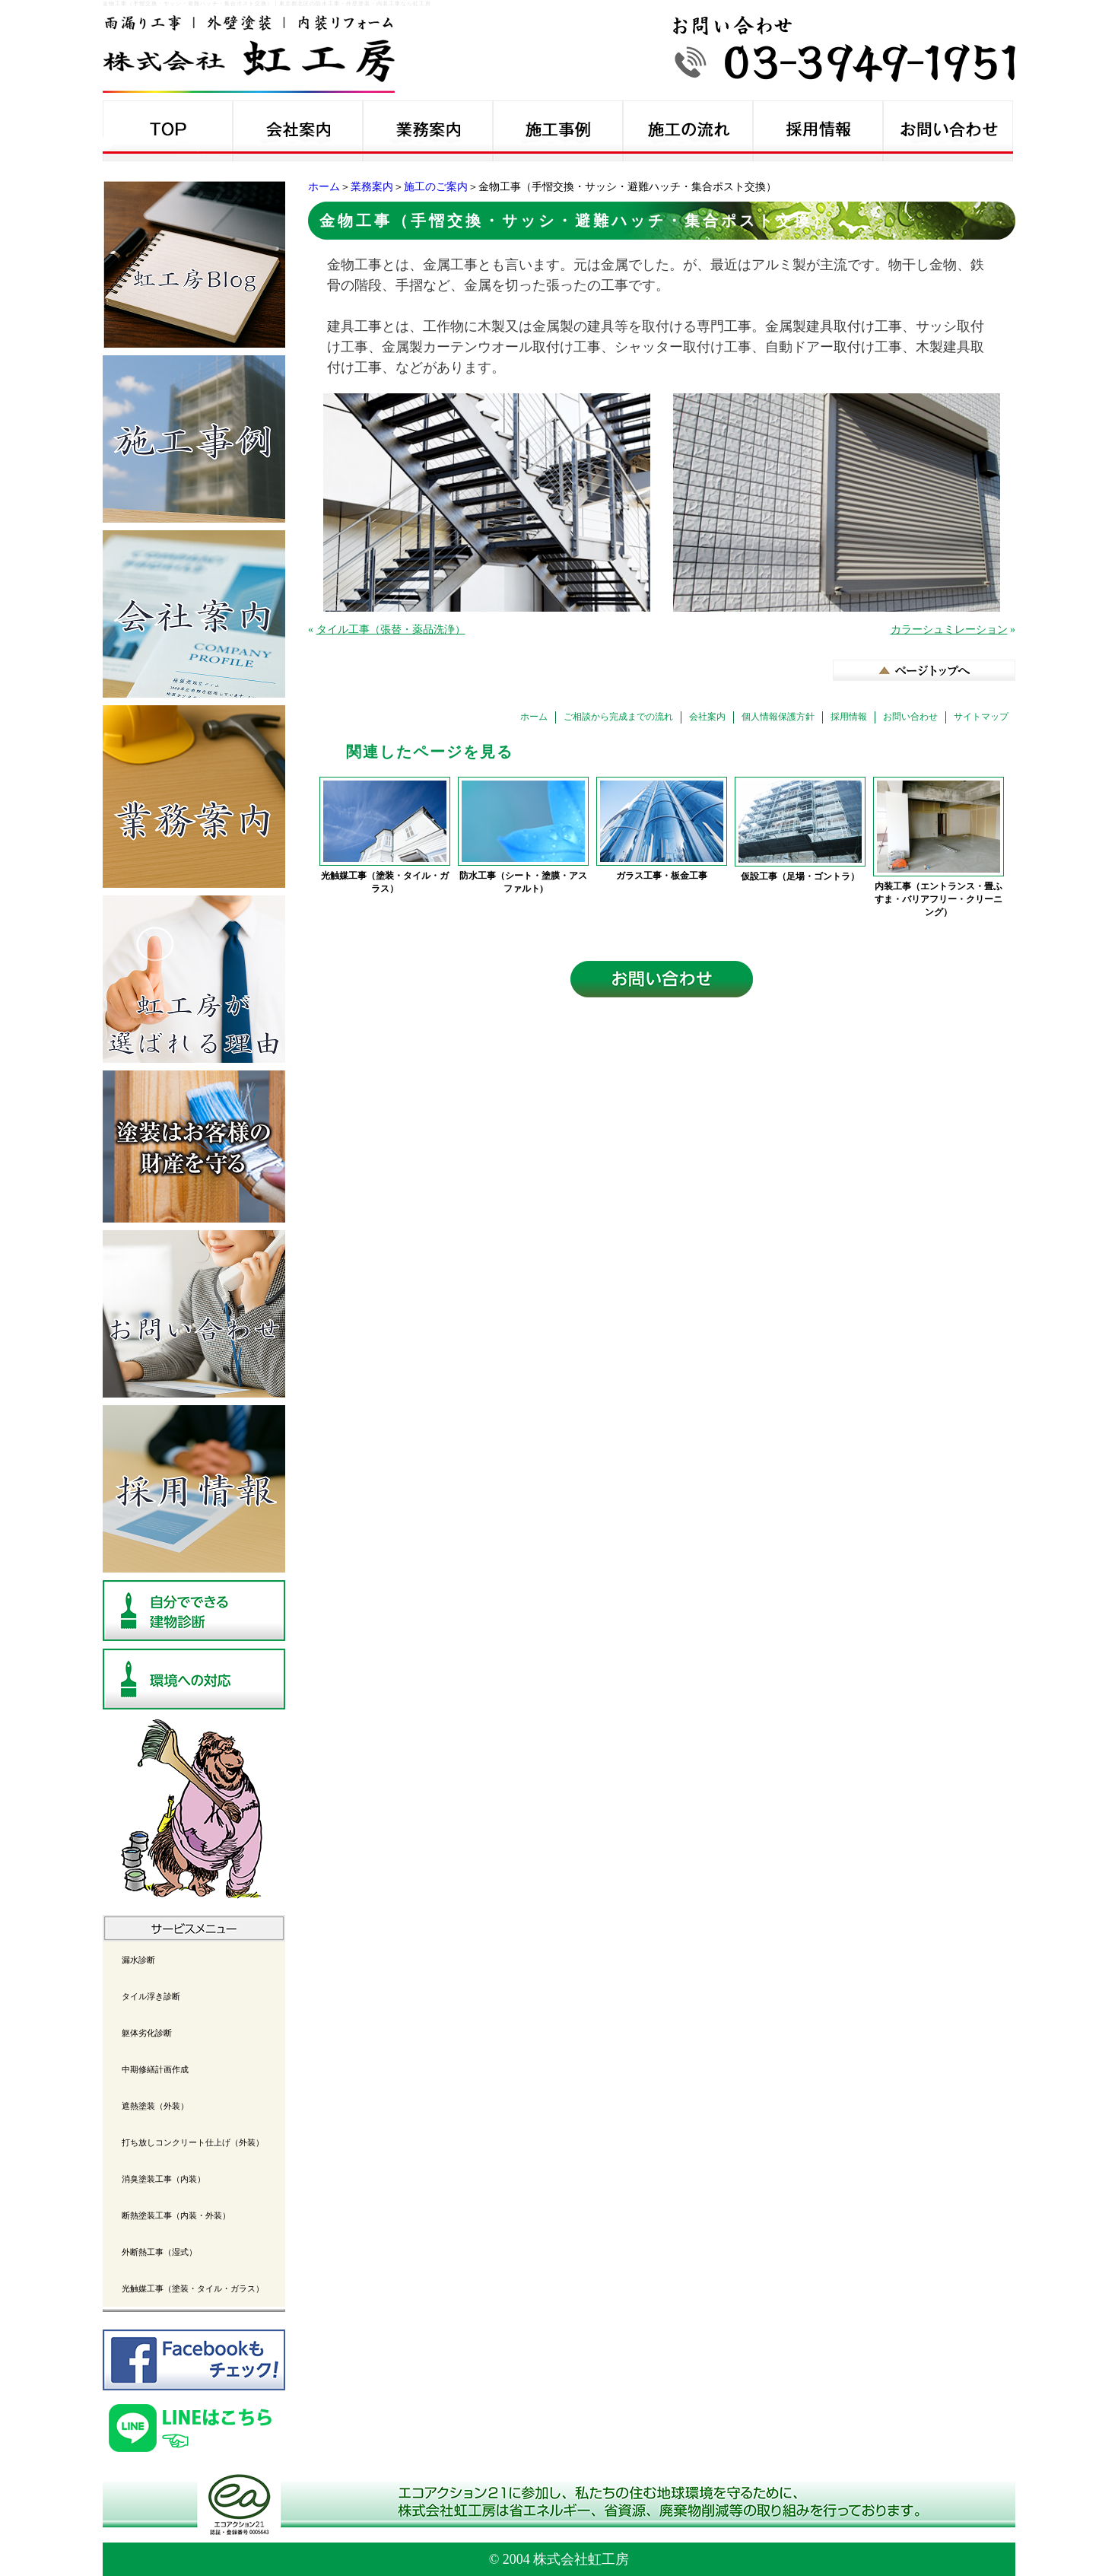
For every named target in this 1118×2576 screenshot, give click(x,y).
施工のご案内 (436, 186)
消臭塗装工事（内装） (163, 2178)
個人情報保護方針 (778, 716)
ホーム (324, 186)
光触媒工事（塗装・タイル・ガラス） (385, 882)
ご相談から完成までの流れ (618, 716)
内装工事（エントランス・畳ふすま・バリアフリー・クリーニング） (938, 899)
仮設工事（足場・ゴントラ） (800, 876)
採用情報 (849, 716)
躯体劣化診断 (147, 2032)
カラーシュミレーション (949, 629)
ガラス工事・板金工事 (661, 875)
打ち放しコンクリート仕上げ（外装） (193, 2142)
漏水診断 (138, 1959)
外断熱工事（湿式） (159, 2251)
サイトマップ (981, 716)
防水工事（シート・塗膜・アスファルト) (523, 882)
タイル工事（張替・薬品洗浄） (390, 629)
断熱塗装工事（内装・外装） (176, 2215)
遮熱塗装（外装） (155, 2105)
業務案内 (372, 186)
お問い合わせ (910, 716)
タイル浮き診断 (151, 1996)
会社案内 (707, 716)
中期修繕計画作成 (155, 2069)
